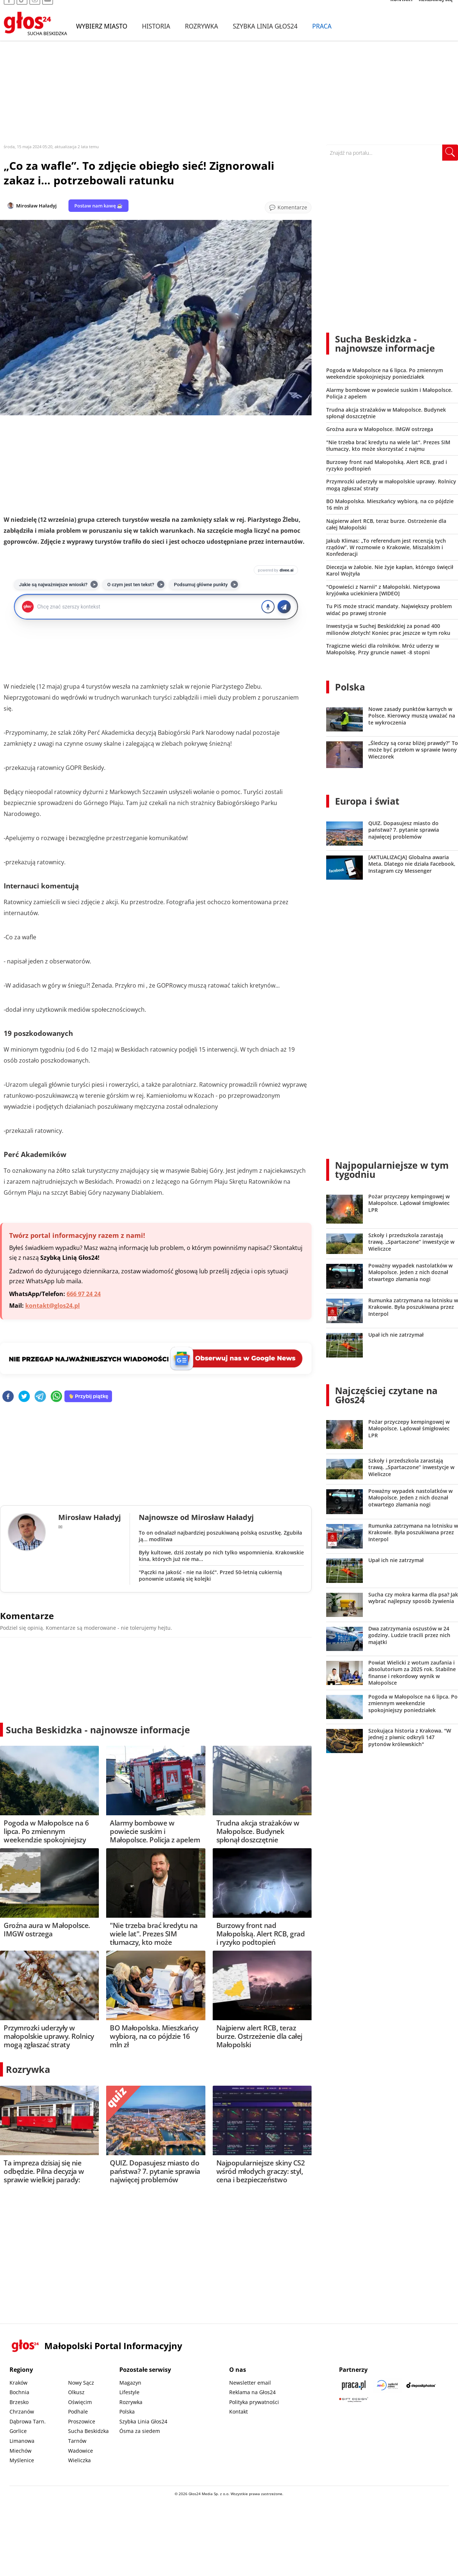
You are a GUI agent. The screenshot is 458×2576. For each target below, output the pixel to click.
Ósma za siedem (139, 2430)
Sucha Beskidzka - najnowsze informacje (98, 1729)
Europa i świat (367, 801)
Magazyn (130, 2382)
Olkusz (76, 2392)
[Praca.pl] (353, 2385)
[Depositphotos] (421, 2385)
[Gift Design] (353, 2400)
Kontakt (238, 2411)
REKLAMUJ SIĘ (436, 8)
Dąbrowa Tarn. (28, 2421)
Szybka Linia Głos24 (265, 35)
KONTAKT (401, 8)
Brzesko (19, 2402)
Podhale (78, 2411)
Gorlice (18, 2430)
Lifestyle (129, 2392)
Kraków (18, 2382)
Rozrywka (201, 35)
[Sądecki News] (387, 2385)
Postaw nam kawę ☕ (98, 205)
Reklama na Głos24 (252, 2392)
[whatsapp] (56, 1396)
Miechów (20, 2450)
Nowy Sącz (81, 2382)
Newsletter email (250, 2382)
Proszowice (81, 2421)
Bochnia (19, 2392)
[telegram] (40, 1396)
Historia (156, 35)
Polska (350, 687)
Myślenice (22, 2460)
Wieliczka (79, 2460)
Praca (322, 35)
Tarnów (77, 2440)
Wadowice (80, 2450)
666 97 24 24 (84, 1294)
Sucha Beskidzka (88, 2430)
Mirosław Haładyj (36, 205)
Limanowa (22, 2440)
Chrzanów (22, 2411)
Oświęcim (80, 2402)
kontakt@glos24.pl (52, 1306)
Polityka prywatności (254, 2402)
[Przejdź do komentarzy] (288, 207)
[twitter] (24, 1396)
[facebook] (8, 1396)
